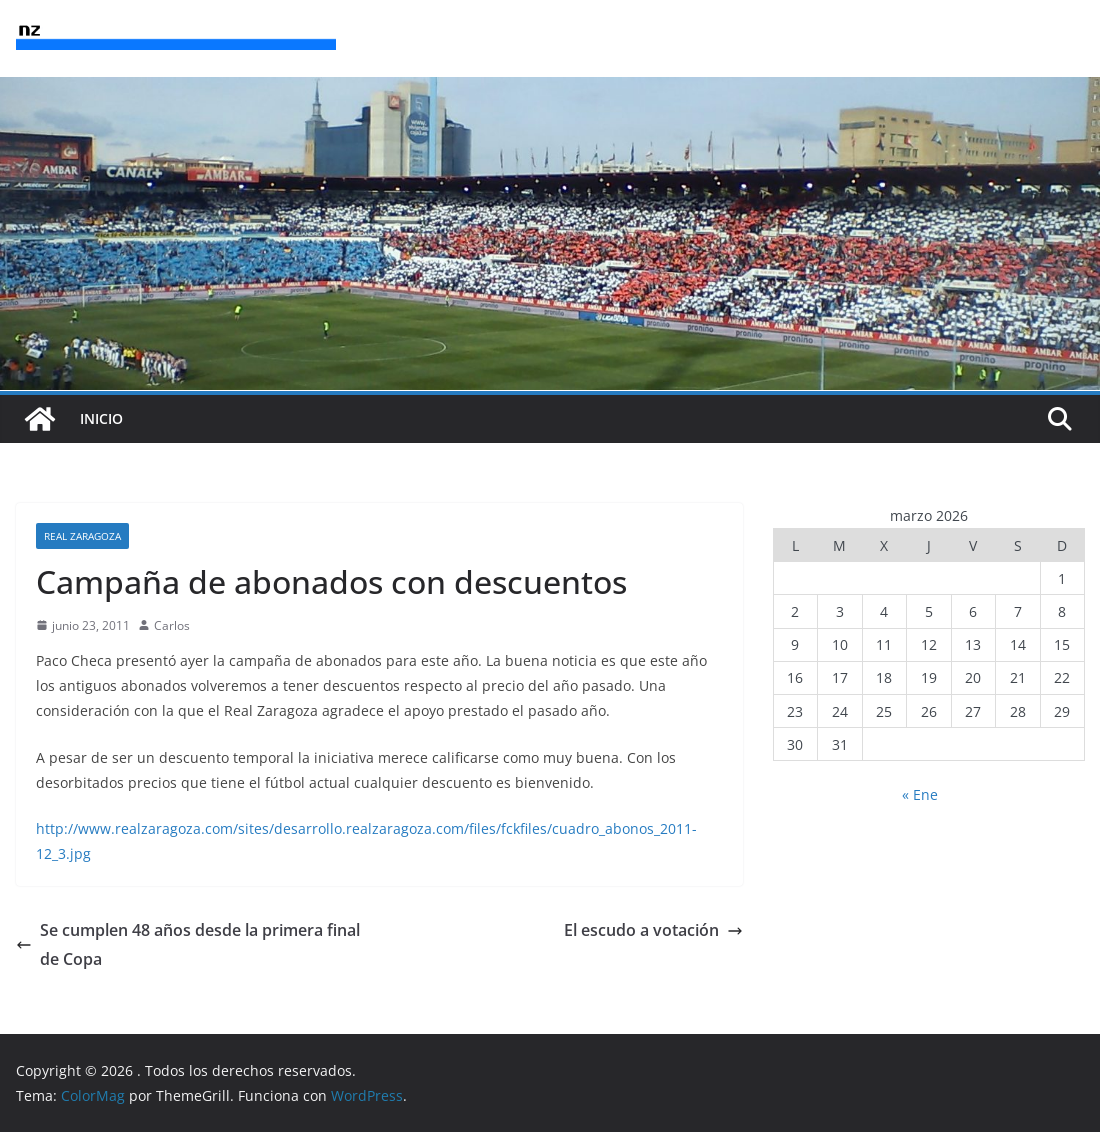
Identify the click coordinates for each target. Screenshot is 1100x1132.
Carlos (172, 625)
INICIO (101, 418)
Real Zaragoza (82, 536)
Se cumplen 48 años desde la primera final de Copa (188, 944)
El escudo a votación (653, 930)
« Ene (920, 794)
